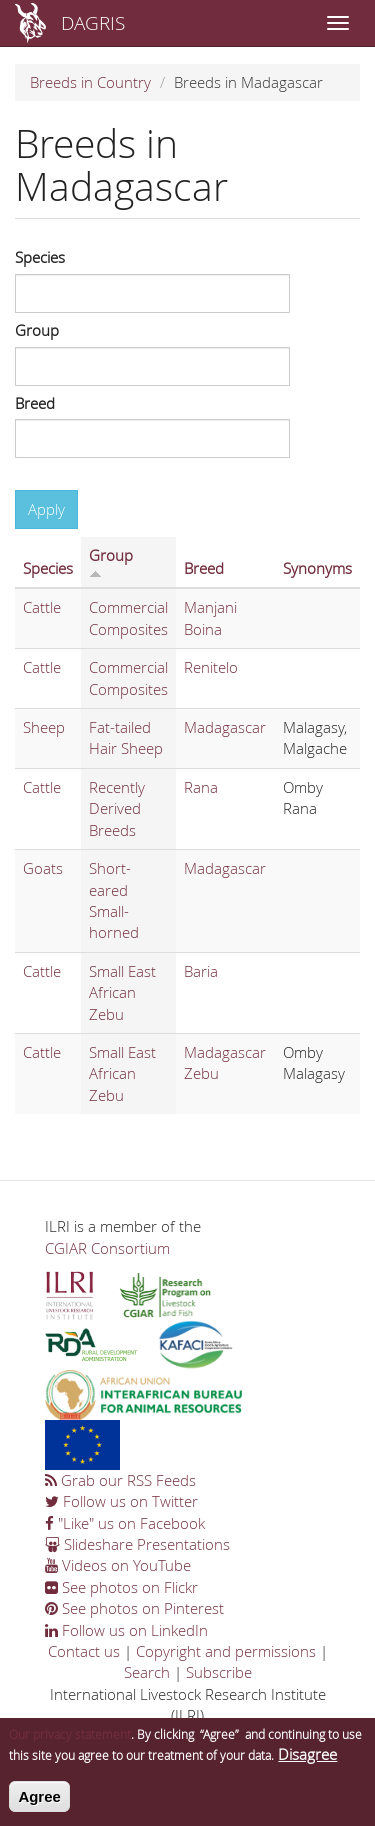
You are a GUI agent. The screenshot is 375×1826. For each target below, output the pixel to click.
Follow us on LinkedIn (126, 1630)
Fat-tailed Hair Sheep (126, 737)
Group (37, 330)
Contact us (84, 1651)
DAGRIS (93, 22)
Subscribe (219, 1672)
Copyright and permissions (226, 1651)
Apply (46, 509)
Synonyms (317, 568)
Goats (43, 868)
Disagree (307, 1764)
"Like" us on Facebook (125, 1523)
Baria (201, 971)
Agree (39, 1806)
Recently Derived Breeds (117, 808)
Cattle (42, 607)
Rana (201, 787)
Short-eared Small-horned (114, 900)
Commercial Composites (128, 617)
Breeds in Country (90, 82)
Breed (35, 403)
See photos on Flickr (121, 1587)
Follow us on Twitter (121, 1501)
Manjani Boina (210, 617)
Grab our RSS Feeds (120, 1480)
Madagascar (225, 727)
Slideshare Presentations (137, 1544)
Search (147, 1672)
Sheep (44, 727)
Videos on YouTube (118, 1565)
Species (40, 257)
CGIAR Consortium (107, 1248)
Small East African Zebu (122, 992)
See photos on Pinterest (134, 1608)
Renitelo (211, 667)
